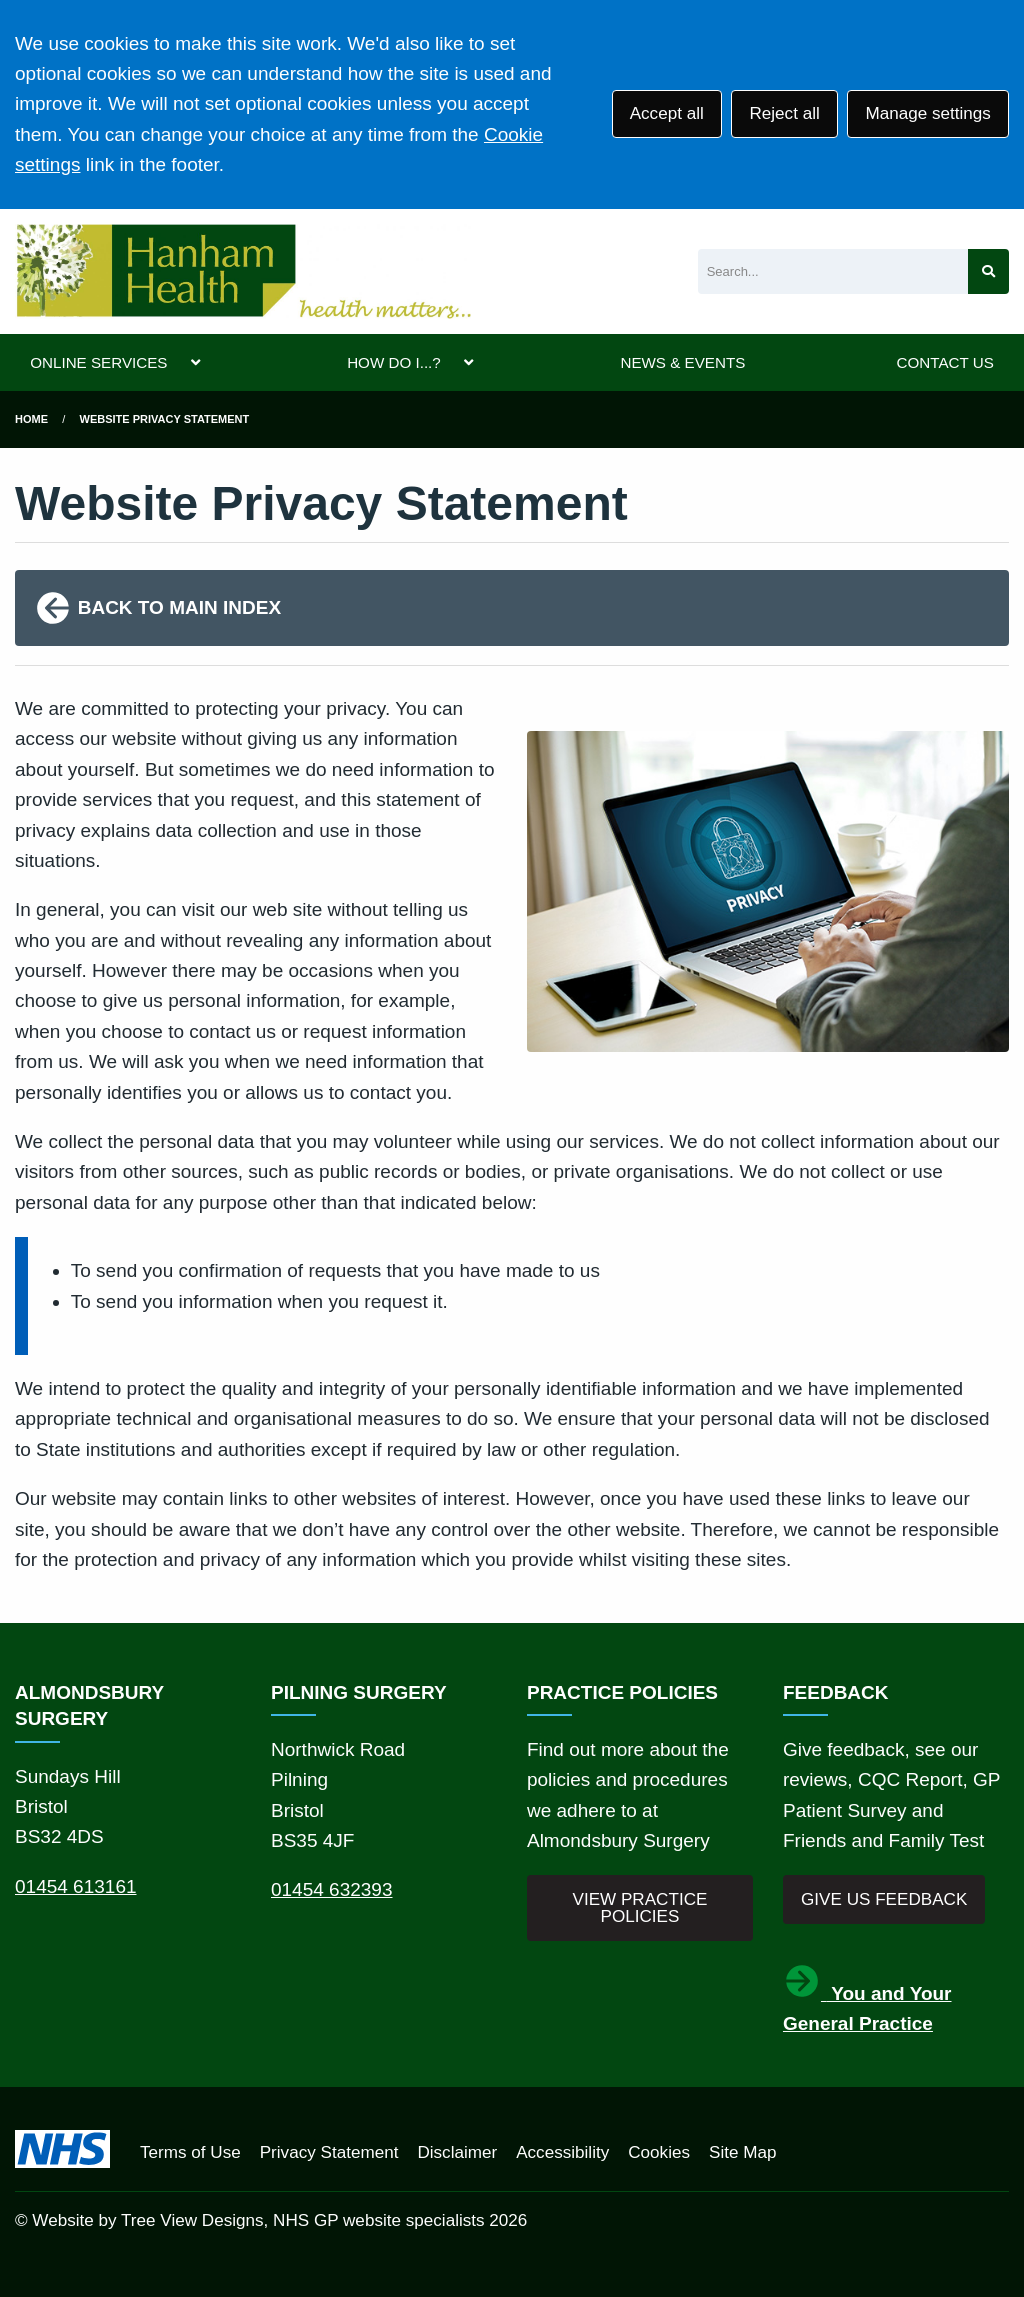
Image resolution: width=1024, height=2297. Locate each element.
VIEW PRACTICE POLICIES (640, 1908)
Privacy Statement (329, 2152)
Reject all (784, 113)
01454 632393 (332, 1889)
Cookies (659, 2152)
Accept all (667, 113)
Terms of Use (190, 2152)
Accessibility (562, 2152)
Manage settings (927, 113)
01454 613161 (76, 1886)
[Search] (833, 271)
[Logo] (243, 271)
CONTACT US (944, 362)
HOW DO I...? (394, 362)
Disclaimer (457, 2152)
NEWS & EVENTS (682, 362)
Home (31, 419)
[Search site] (988, 271)
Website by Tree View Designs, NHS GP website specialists (258, 2220)
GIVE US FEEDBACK (884, 1899)
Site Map (742, 2152)
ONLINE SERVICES (98, 362)
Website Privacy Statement (165, 419)
